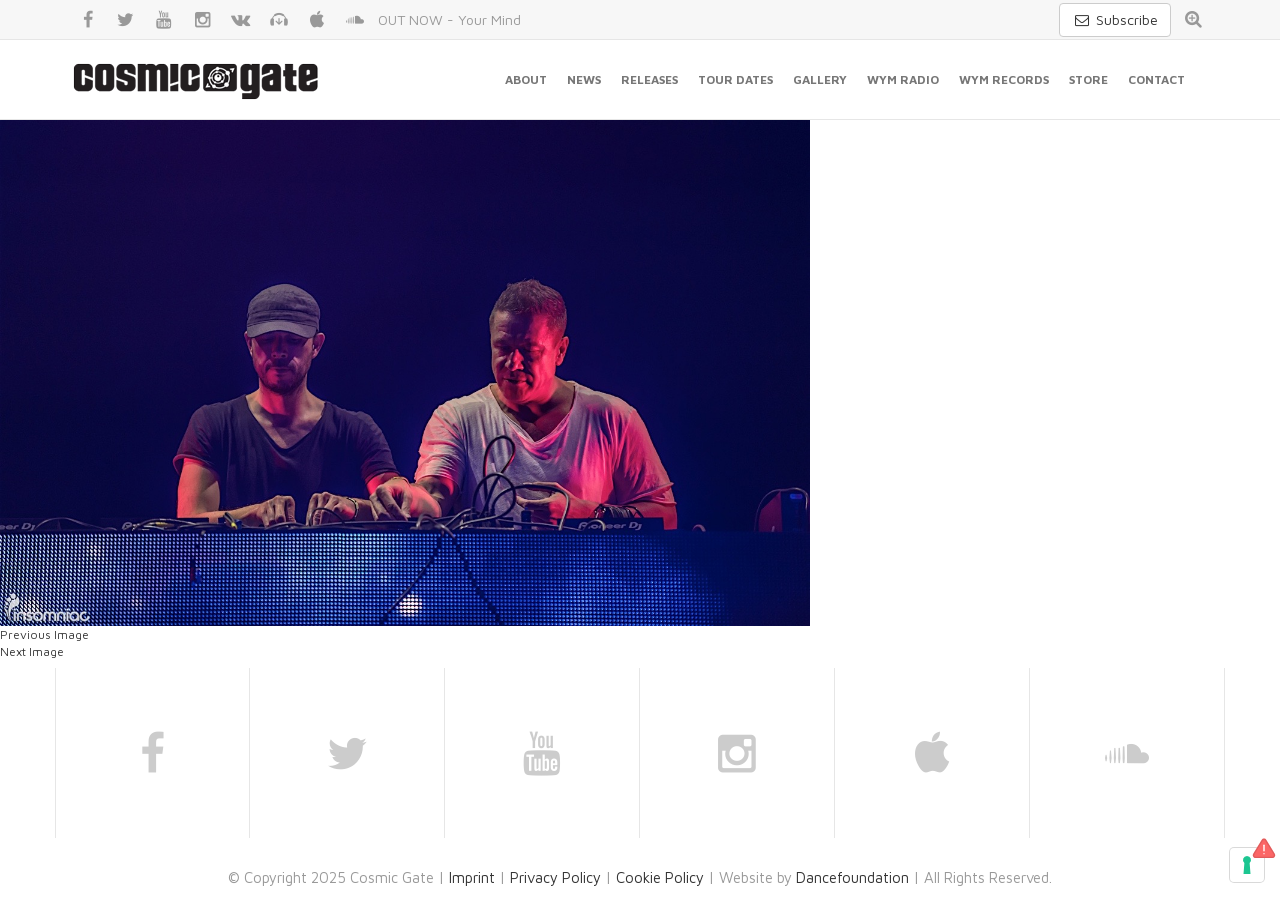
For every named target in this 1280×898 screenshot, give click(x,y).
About (526, 79)
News (584, 79)
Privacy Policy (555, 877)
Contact (1156, 79)
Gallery (820, 79)
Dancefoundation (852, 877)
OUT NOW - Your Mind (449, 19)
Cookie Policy (660, 877)
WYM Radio (903, 79)
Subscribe (1115, 19)
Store (1088, 79)
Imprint (472, 877)
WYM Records (1004, 79)
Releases (649, 79)
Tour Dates (735, 79)
